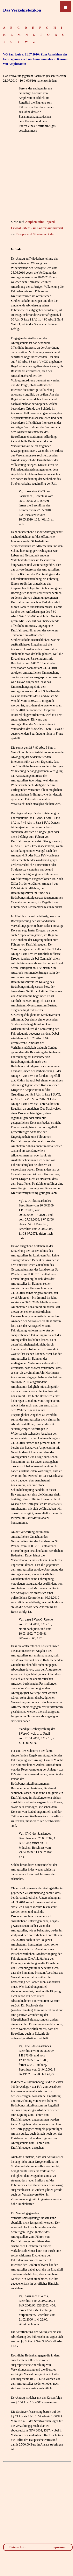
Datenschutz (17, 2547)
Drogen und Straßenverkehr (35, 234)
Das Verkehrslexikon (22, 10)
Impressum (58, 2547)
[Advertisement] (36, 182)
